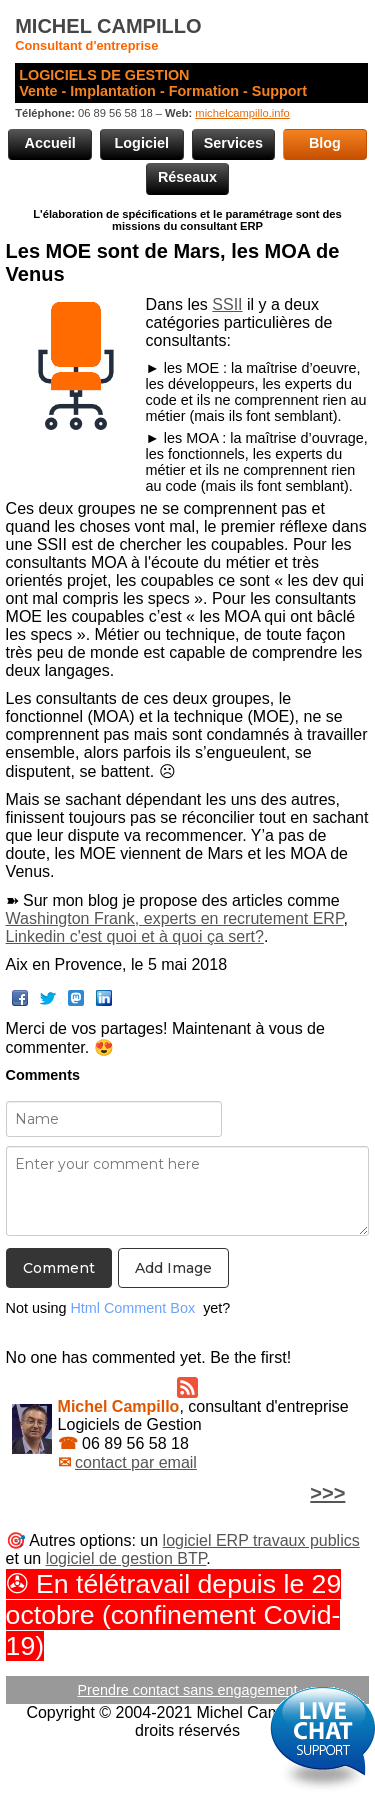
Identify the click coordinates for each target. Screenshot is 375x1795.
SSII (227, 304)
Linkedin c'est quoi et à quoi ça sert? (135, 936)
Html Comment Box (132, 1308)
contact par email (136, 1462)
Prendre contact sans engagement (188, 1690)
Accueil (50, 143)
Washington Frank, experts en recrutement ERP (175, 918)
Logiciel (142, 143)
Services (233, 143)
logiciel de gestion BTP (126, 1558)
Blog (325, 143)
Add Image (173, 1268)
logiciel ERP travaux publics (261, 1540)
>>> (327, 1493)
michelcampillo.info (242, 113)
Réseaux (187, 177)
